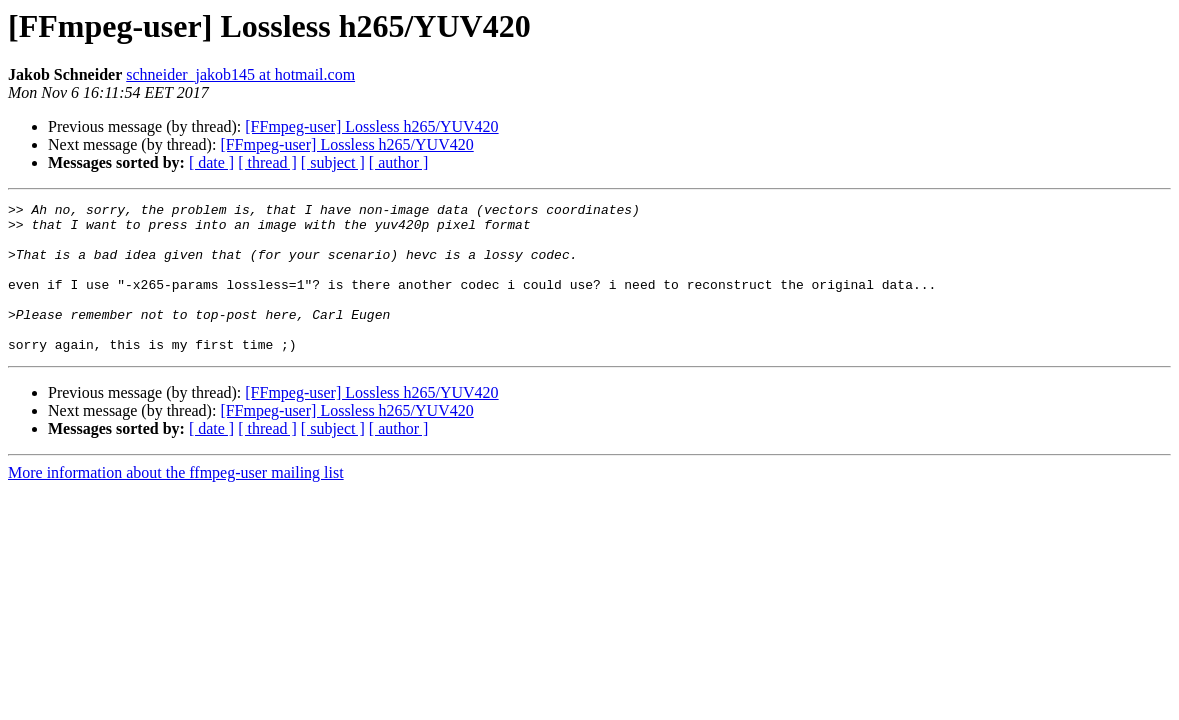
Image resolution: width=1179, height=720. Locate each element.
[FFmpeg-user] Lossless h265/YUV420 (371, 126)
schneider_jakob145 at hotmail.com (240, 74)
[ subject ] (333, 162)
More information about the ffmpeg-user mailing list (176, 502)
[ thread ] (267, 162)
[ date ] (211, 162)
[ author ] (399, 162)
